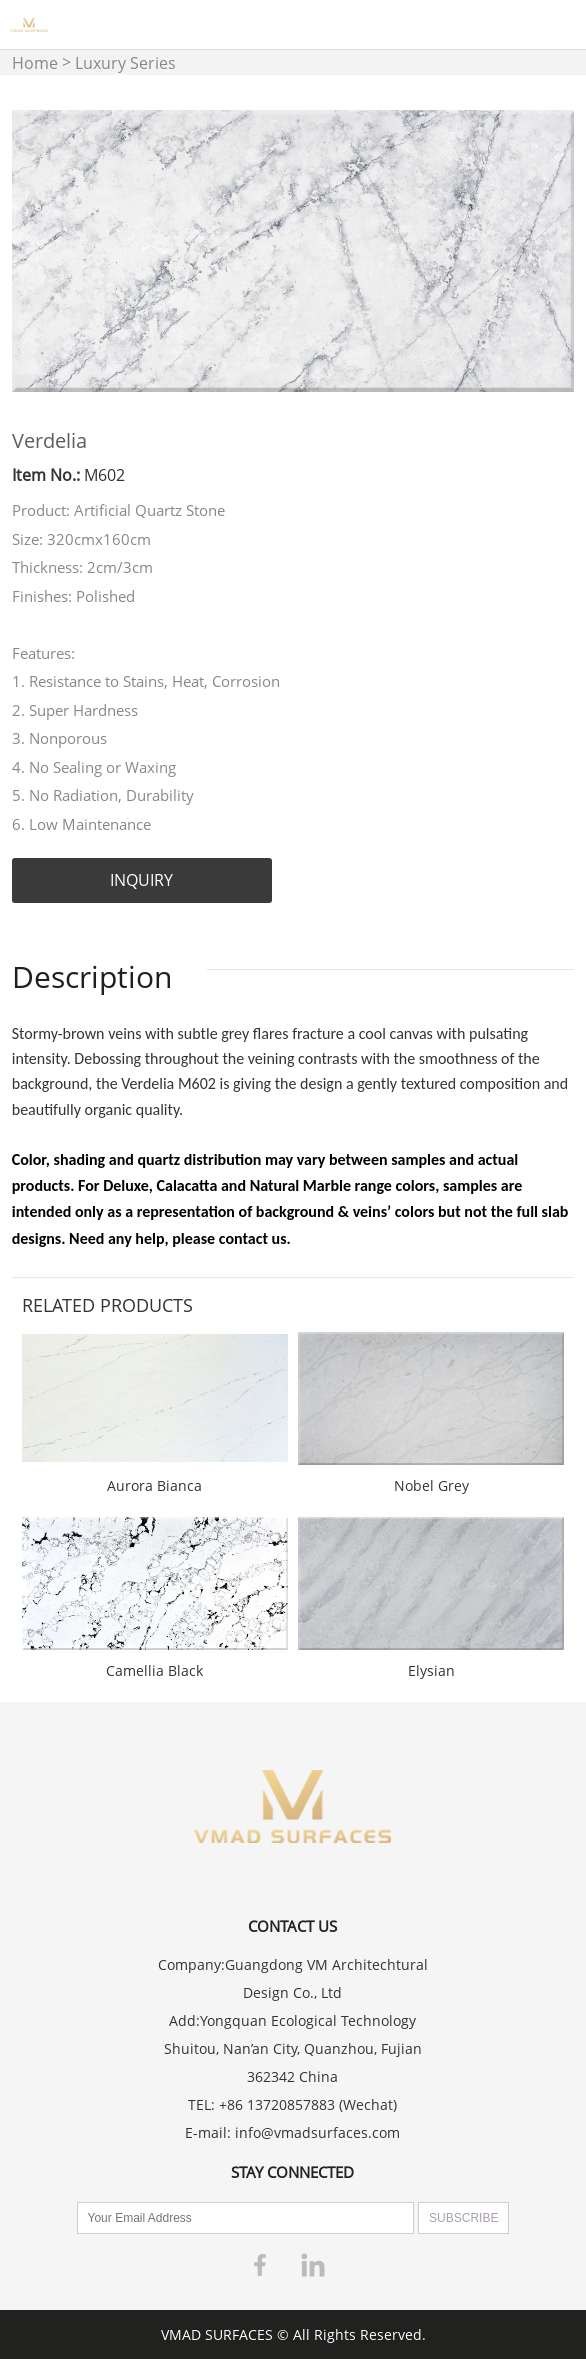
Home (35, 63)
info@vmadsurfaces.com (317, 2132)
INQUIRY (141, 880)
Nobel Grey (431, 1485)
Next (548, 251)
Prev (38, 251)
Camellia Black (154, 1670)
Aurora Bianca (154, 1485)
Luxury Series (125, 63)
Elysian (431, 1670)
